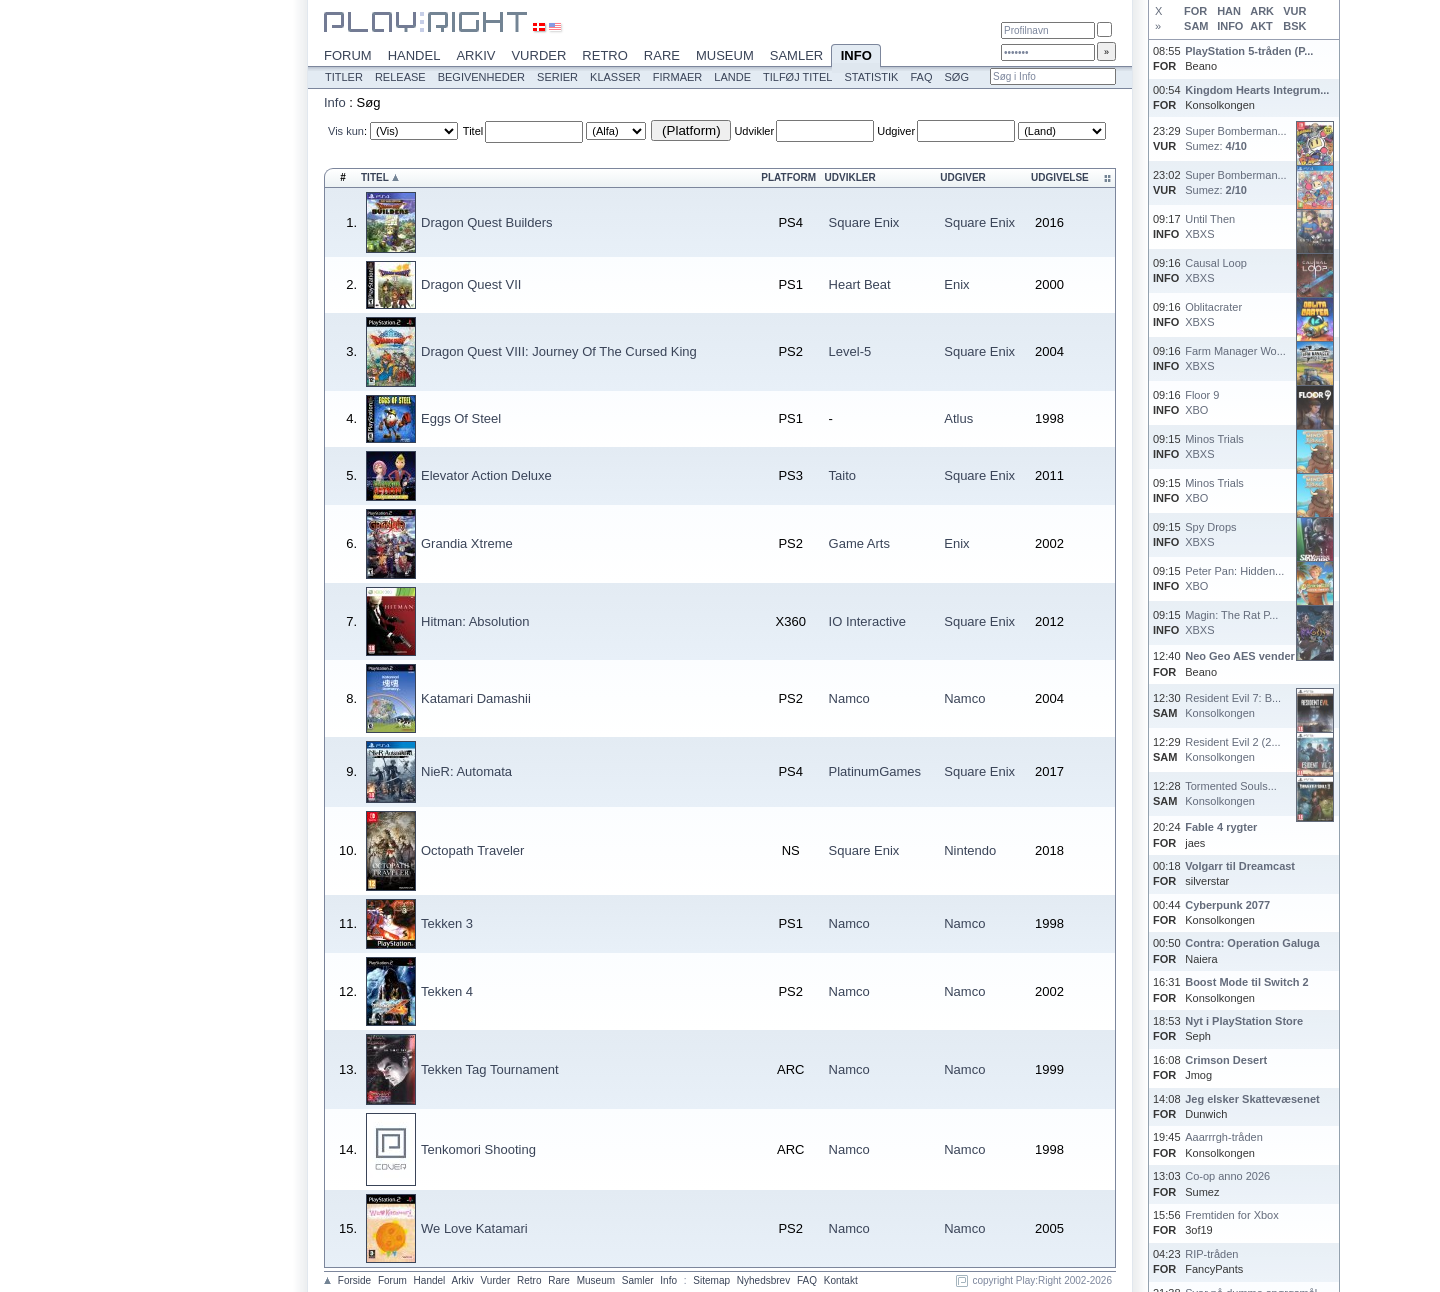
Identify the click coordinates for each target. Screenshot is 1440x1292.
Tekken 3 (447, 923)
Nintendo (970, 850)
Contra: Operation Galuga (1252, 943)
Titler (344, 77)
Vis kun (346, 131)
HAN (1229, 11)
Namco (849, 698)
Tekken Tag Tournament (490, 1069)
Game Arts (859, 543)
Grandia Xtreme (467, 543)
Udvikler (754, 131)
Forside (354, 1280)
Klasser (615, 77)
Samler (796, 55)
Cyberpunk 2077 (1227, 905)
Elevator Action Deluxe (486, 475)
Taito (842, 475)
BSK (1294, 26)
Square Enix (864, 222)
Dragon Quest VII (471, 284)
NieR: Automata (466, 771)
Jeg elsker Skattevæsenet (1252, 1099)
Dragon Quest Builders (487, 222)
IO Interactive (867, 621)
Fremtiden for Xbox (1232, 1215)
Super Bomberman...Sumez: (1236, 138)
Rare (662, 55)
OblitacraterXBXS (1213, 314)
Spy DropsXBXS (1210, 534)
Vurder (538, 55)
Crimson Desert (1226, 1060)
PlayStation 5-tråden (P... (1249, 51)
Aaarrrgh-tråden (1224, 1137)
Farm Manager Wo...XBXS (1235, 358)
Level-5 (850, 351)
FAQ (921, 77)
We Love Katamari (474, 1228)
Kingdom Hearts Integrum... (1257, 90)
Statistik (871, 77)
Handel (414, 55)
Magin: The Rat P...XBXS (1231, 622)
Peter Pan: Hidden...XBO (1234, 578)
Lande (732, 77)
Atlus (958, 418)
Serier (557, 77)
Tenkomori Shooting (478, 1149)
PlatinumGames (875, 771)
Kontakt (841, 1280)
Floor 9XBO (1202, 402)
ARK (1262, 11)
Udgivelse (1060, 177)
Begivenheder (481, 77)
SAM (1196, 26)
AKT (1261, 26)
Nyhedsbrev (763, 1280)
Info (856, 57)
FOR (1195, 11)
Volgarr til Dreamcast (1240, 866)
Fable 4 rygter (1221, 827)
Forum (348, 55)
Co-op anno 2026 (1227, 1176)
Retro (605, 55)
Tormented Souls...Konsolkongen (1231, 793)
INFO (1230, 26)
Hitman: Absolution (475, 621)
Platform (788, 177)
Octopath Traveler (472, 850)
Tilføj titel (797, 77)
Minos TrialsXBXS (1214, 446)
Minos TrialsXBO (1214, 490)
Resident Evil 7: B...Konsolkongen (1233, 705)
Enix (956, 284)
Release (400, 77)
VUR (1294, 11)
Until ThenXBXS (1210, 226)
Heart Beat (860, 284)
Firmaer (678, 77)
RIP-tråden (1211, 1254)
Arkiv (475, 55)
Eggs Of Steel (461, 418)
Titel (473, 131)
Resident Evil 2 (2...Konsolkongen (1232, 749)
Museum (725, 55)
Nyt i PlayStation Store (1244, 1021)
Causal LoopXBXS (1216, 270)
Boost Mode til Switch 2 (1246, 982)
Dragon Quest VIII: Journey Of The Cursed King (559, 351)
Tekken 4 (447, 991)
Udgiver (896, 131)
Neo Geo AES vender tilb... (1254, 656)
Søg (956, 77)
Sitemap (711, 1280)
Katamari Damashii (476, 698)
